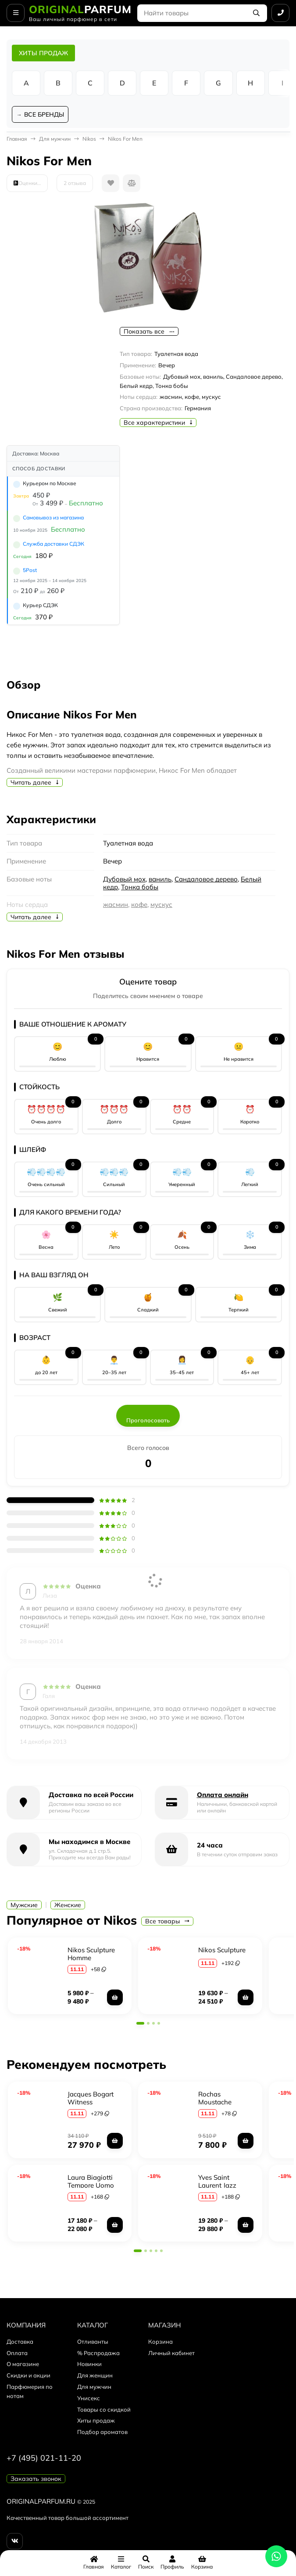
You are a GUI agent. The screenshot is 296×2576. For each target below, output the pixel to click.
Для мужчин (55, 139)
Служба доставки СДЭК (53, 544)
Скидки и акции (28, 2376)
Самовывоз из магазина (53, 518)
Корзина (160, 2342)
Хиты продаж (96, 2421)
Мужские (24, 1906)
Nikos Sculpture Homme (91, 1955)
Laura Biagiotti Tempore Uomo (91, 2182)
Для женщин (95, 2376)
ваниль (160, 880)
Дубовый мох (124, 880)
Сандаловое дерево (206, 880)
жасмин (115, 905)
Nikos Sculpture (222, 1951)
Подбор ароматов (102, 2432)
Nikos (89, 139)
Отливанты (92, 2342)
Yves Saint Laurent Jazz (217, 2182)
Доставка (20, 2342)
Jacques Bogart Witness (91, 2099)
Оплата (17, 2353)
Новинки (89, 2364)
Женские (67, 1906)
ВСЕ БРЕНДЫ (44, 115)
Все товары (167, 1922)
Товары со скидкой (104, 2409)
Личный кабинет (171, 2353)
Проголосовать (148, 1421)
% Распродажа (98, 2353)
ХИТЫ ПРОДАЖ (43, 53)
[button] (140, 2024)
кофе (139, 905)
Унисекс (88, 2398)
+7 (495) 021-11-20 (44, 2459)
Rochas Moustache (215, 2099)
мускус (161, 905)
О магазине (23, 2364)
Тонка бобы (139, 888)
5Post (30, 571)
